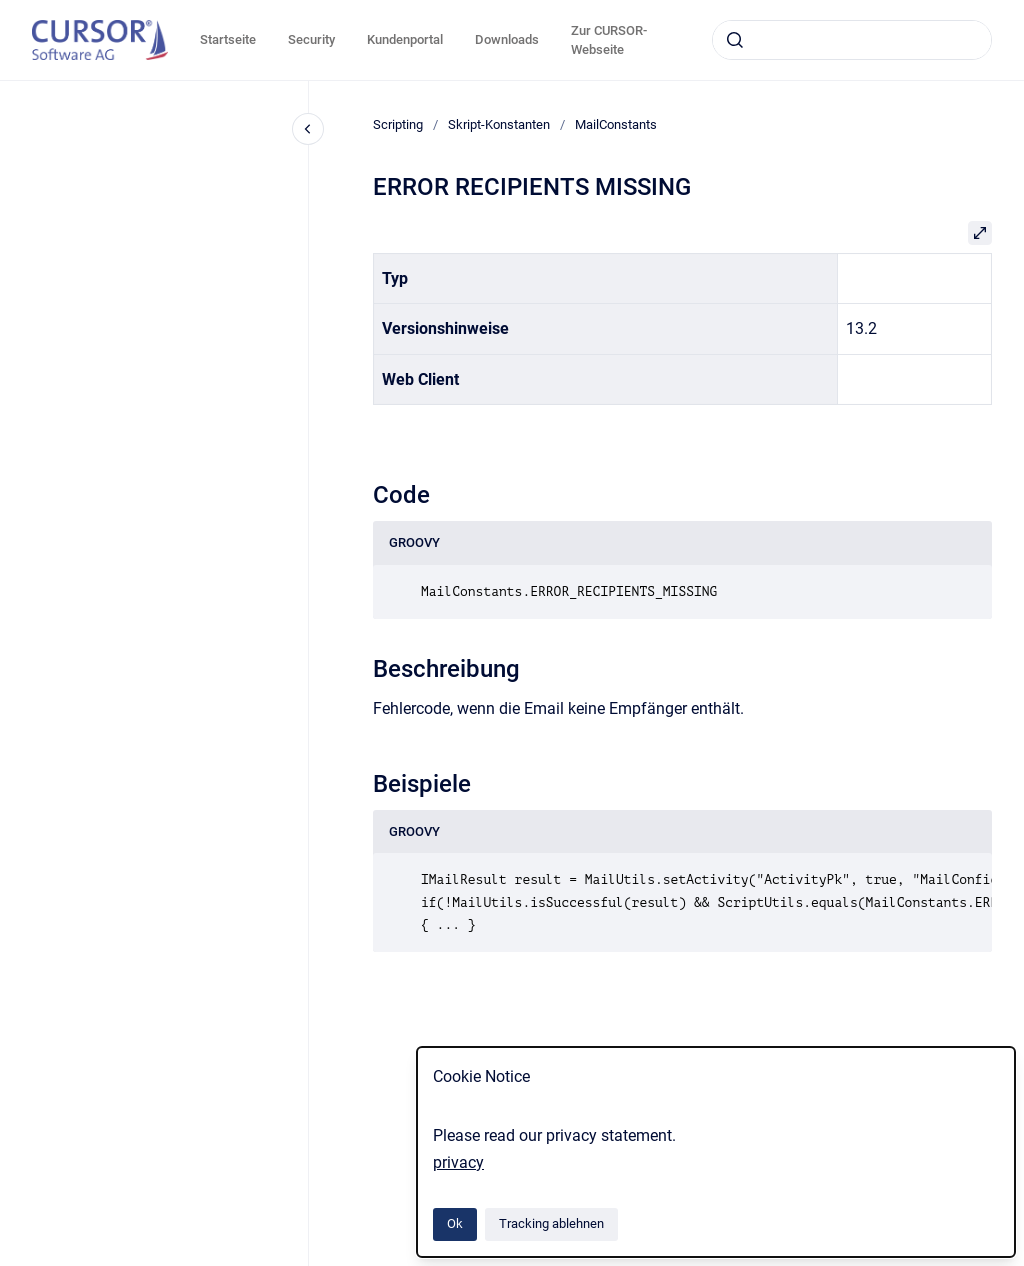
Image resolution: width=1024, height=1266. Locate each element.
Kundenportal (405, 39)
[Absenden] (735, 40)
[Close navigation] (308, 129)
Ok (455, 1223)
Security (311, 39)
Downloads (507, 39)
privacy (458, 1162)
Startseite (228, 39)
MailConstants (616, 124)
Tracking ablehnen (551, 1223)
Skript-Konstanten (499, 124)
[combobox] (852, 40)
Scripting (398, 124)
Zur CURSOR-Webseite (609, 40)
